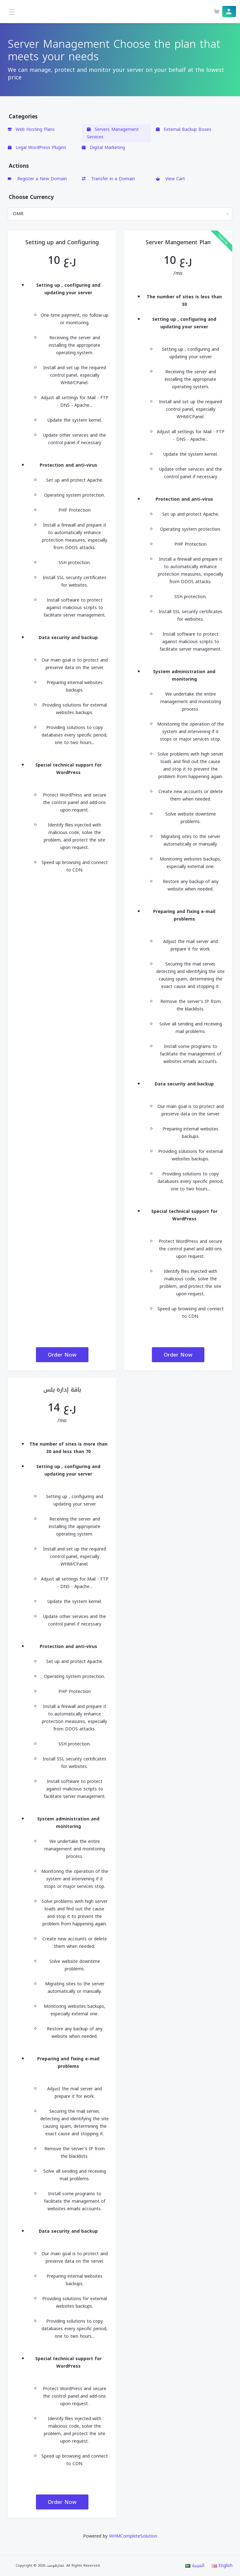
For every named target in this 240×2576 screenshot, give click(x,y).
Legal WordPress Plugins (37, 147)
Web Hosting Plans (31, 129)
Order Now (62, 1355)
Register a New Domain (37, 179)
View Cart (170, 179)
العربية (194, 2565)
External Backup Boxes (183, 129)
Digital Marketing (103, 147)
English (222, 2565)
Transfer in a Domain (108, 179)
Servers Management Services (113, 133)
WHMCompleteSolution (133, 2536)
